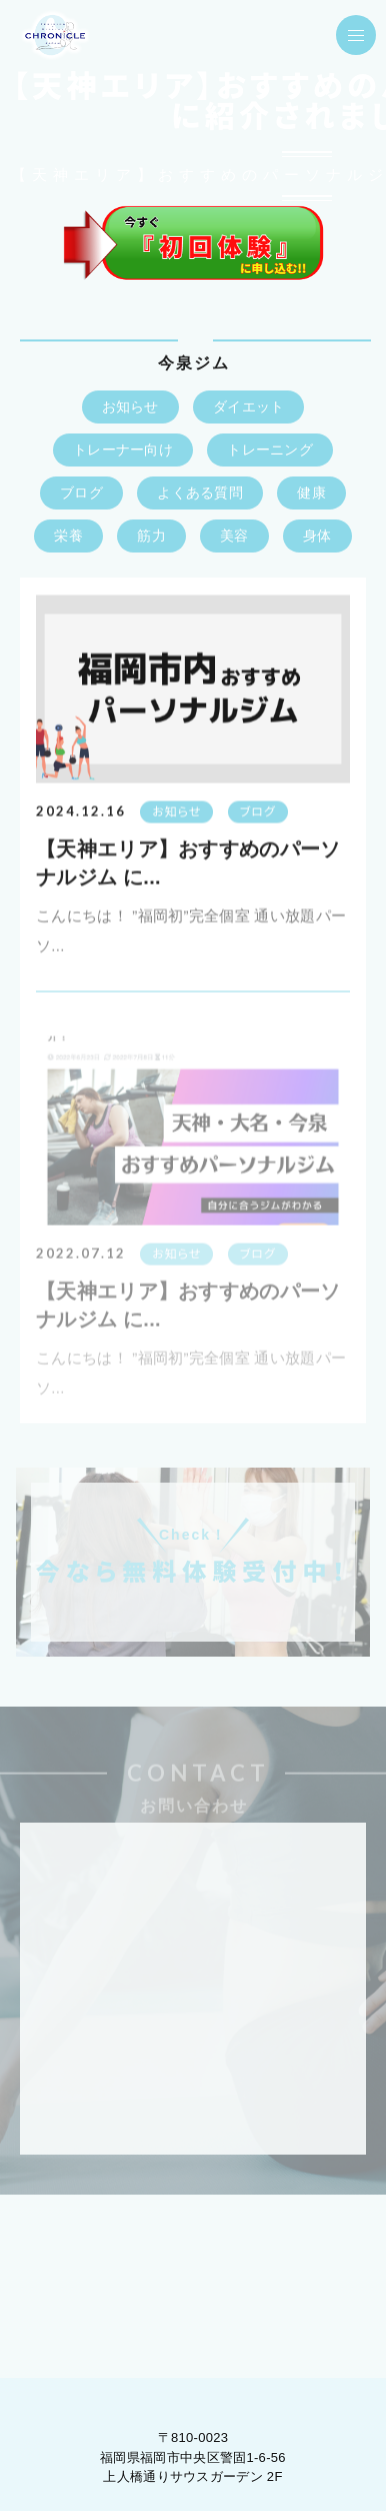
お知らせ (130, 408)
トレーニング (270, 451)
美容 (234, 537)
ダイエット (249, 408)
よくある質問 (200, 494)
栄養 (68, 537)
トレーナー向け (123, 451)
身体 (317, 537)
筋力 (151, 537)
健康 (311, 494)
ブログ (81, 494)
